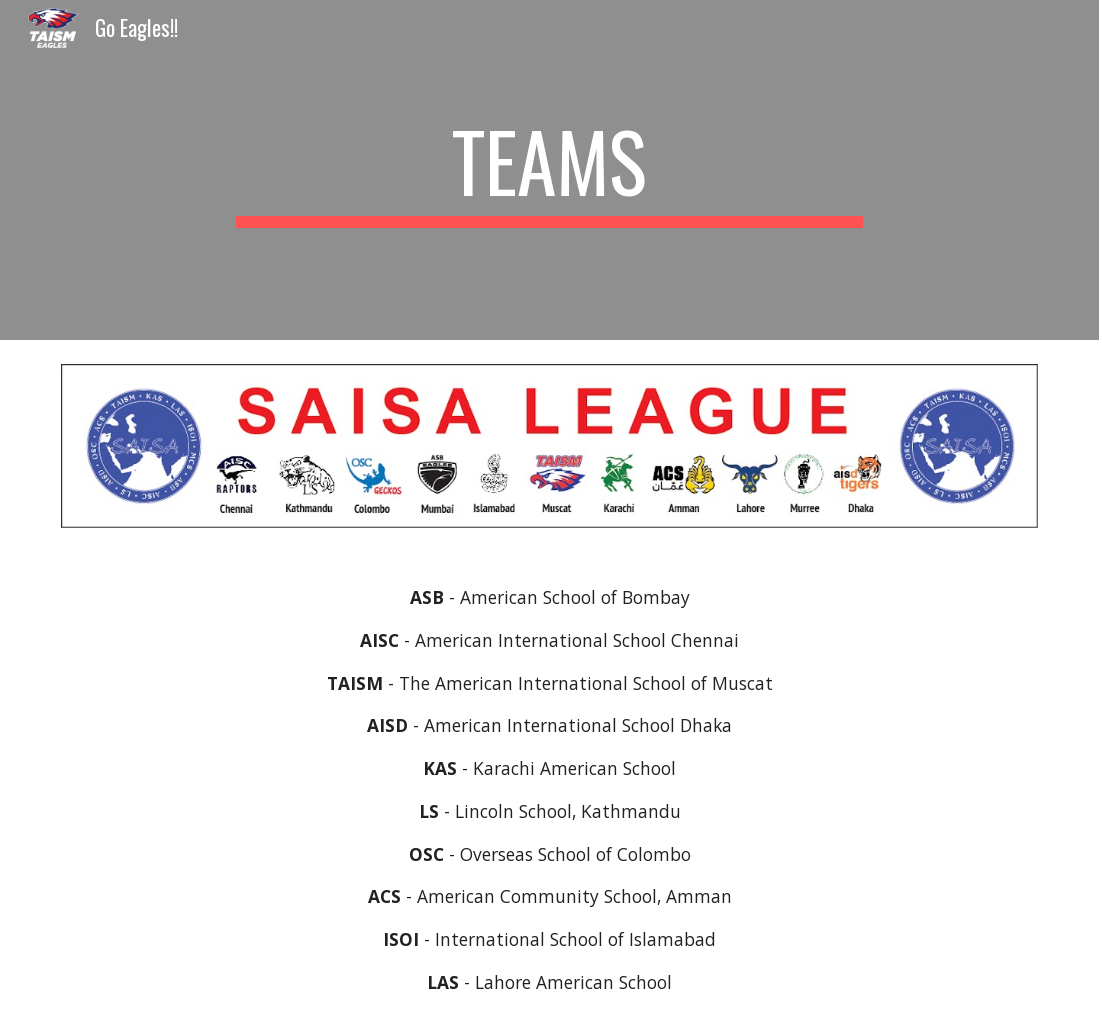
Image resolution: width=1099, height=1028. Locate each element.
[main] (550, 170)
